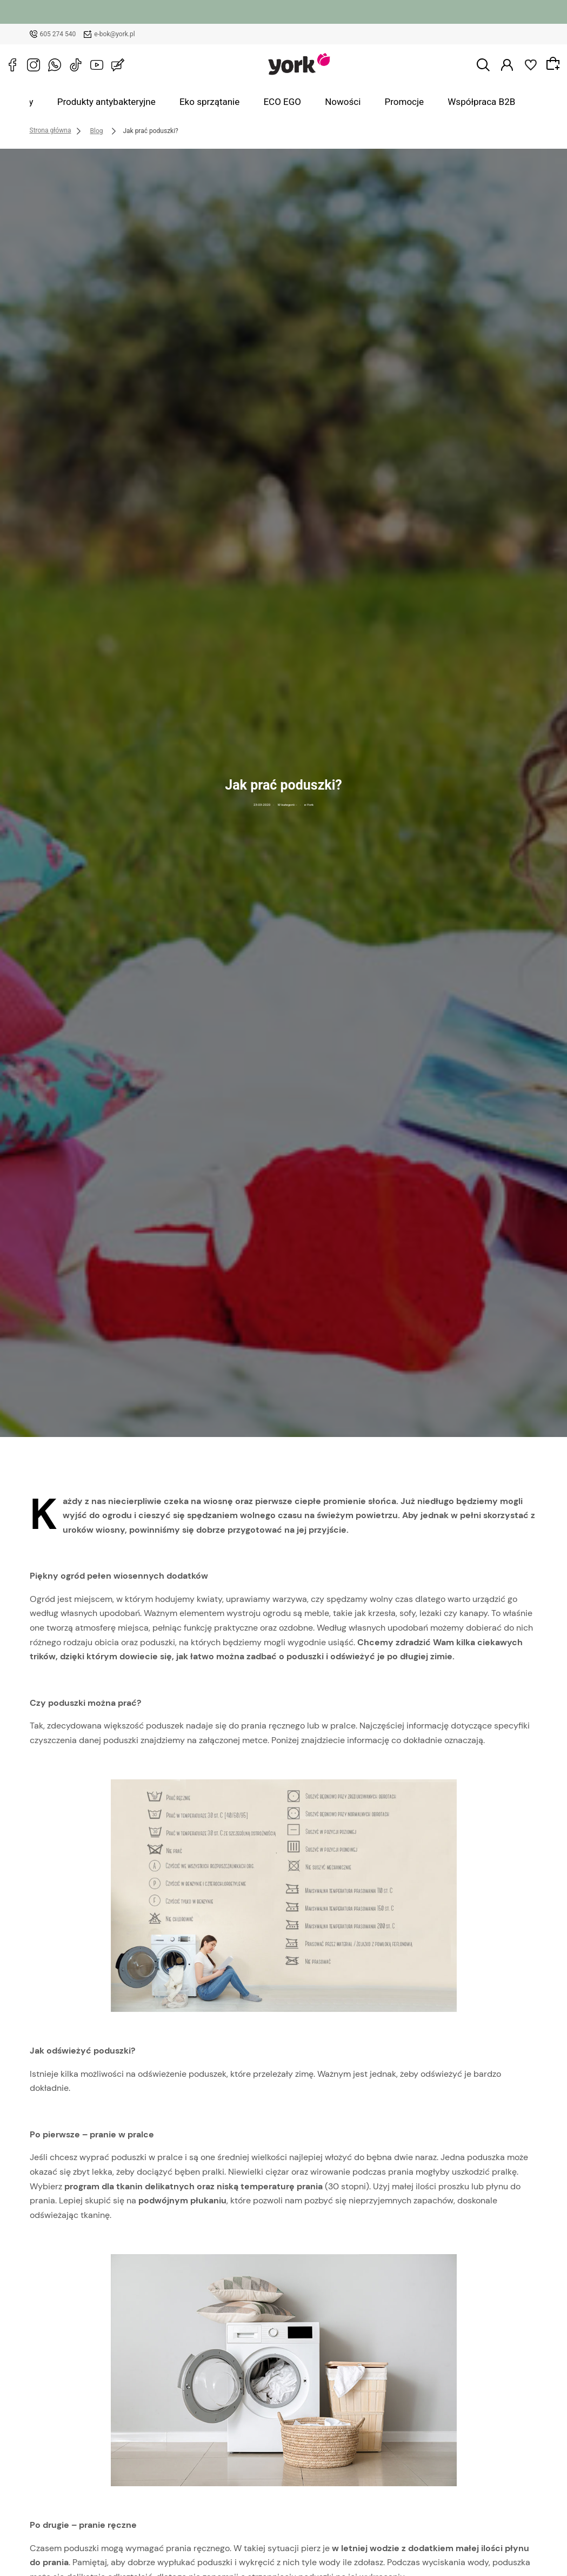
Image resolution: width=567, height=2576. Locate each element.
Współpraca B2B (448, 102)
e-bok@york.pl (114, 34)
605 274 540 (58, 34)
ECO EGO (287, 102)
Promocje (385, 102)
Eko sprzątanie (228, 102)
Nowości (335, 102)
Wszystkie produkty (47, 102)
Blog (503, 102)
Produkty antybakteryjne (141, 102)
